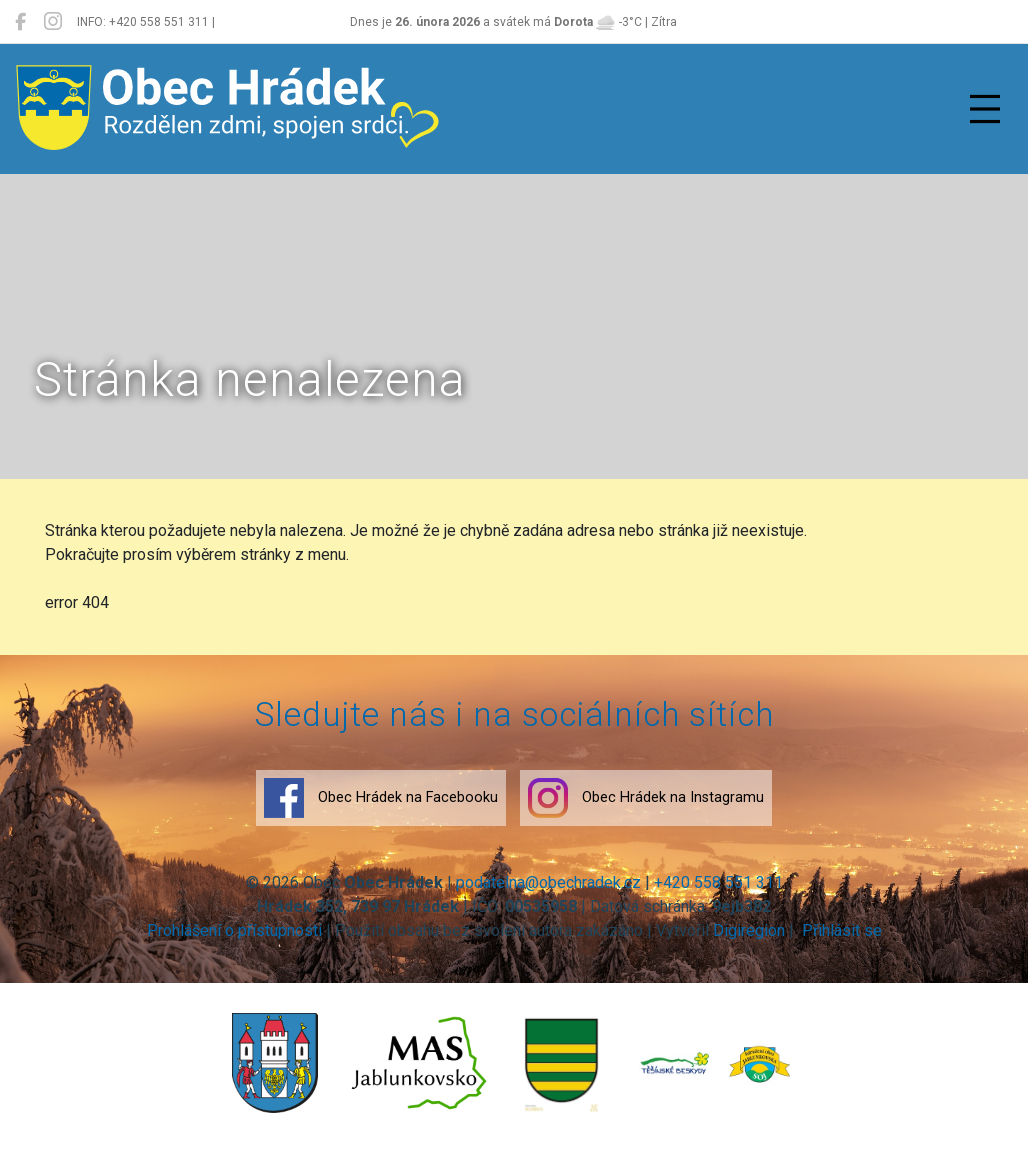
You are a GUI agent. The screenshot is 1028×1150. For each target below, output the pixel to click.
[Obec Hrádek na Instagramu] (53, 22)
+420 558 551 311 (718, 882)
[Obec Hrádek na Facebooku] (20, 22)
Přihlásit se (840, 930)
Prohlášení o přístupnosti (234, 930)
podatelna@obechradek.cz (548, 882)
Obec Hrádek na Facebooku (381, 798)
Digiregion (749, 930)
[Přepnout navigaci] (985, 109)
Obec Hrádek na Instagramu (646, 798)
